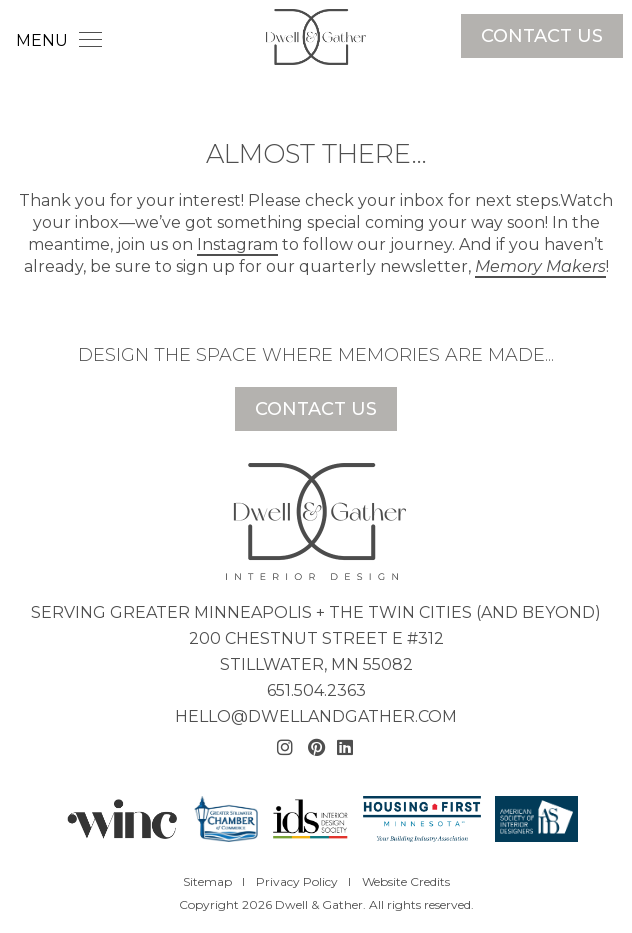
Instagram (237, 244)
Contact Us (542, 36)
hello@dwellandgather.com (316, 716)
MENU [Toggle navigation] (59, 41)
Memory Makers (540, 266)
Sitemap (207, 881)
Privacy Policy (297, 881)
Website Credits (406, 881)
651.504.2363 (316, 690)
